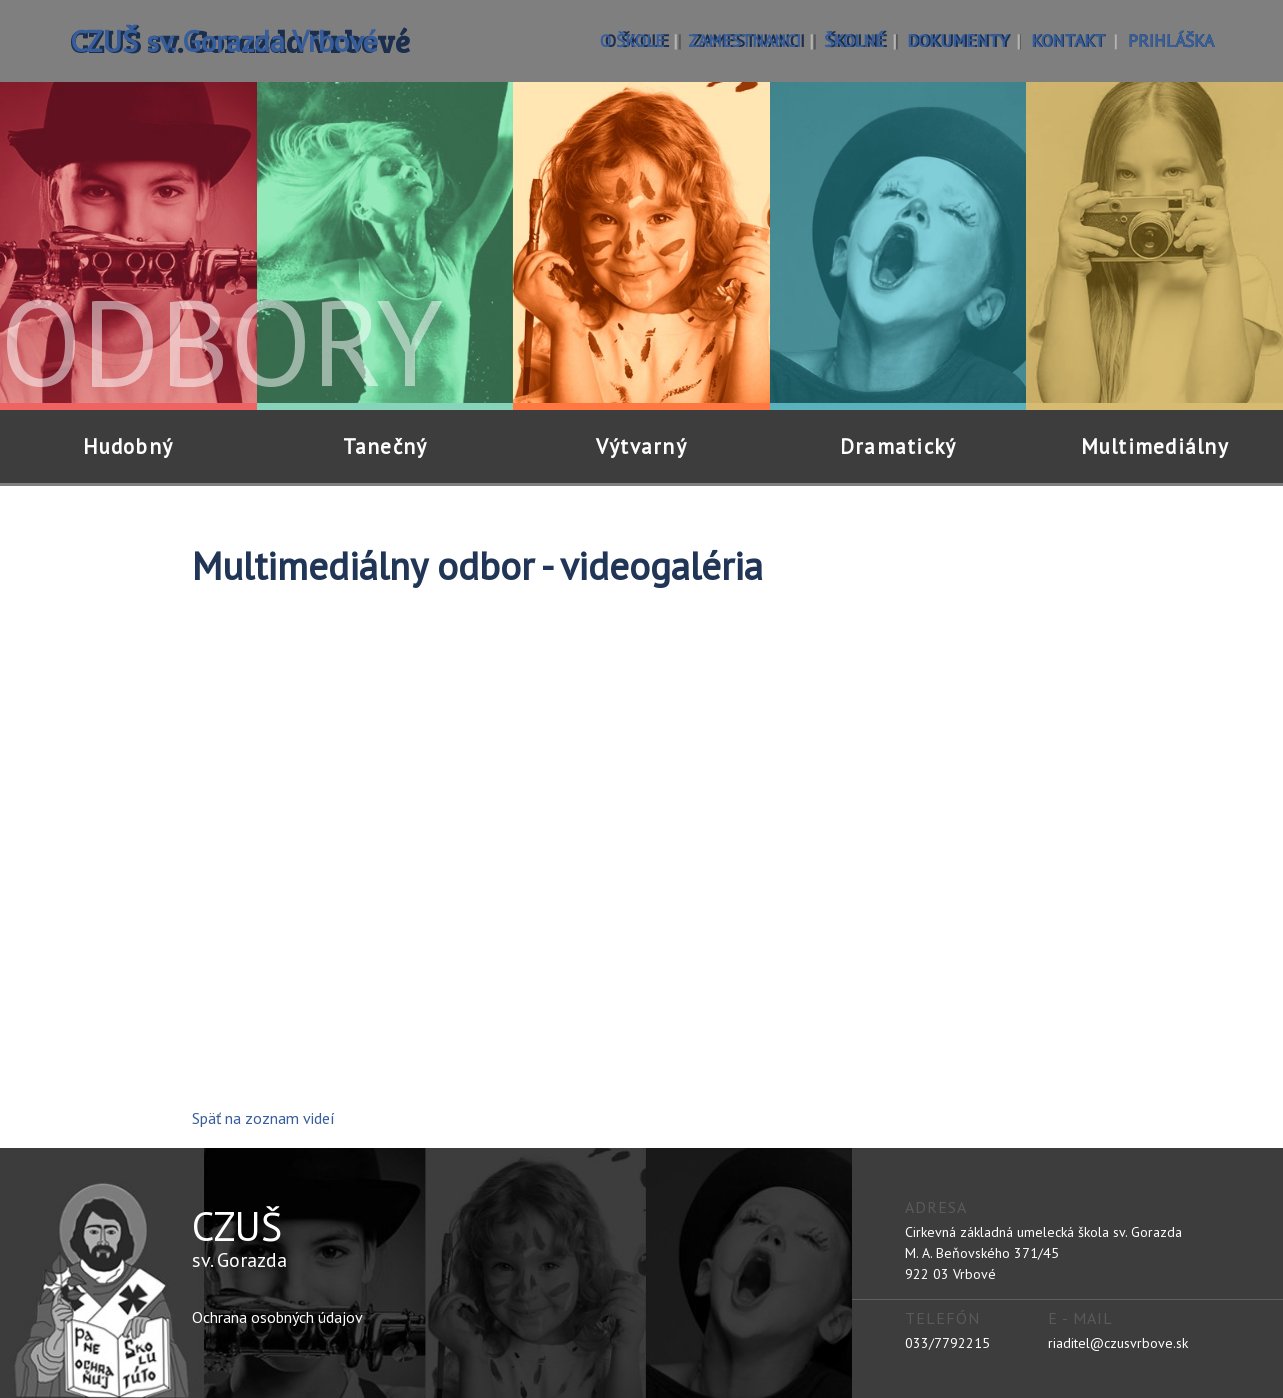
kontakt (1068, 40)
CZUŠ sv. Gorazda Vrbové (224, 40)
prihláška (1171, 40)
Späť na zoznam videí (263, 1118)
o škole (632, 40)
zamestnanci (744, 40)
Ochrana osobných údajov (277, 1317)
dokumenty (957, 40)
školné (854, 40)
